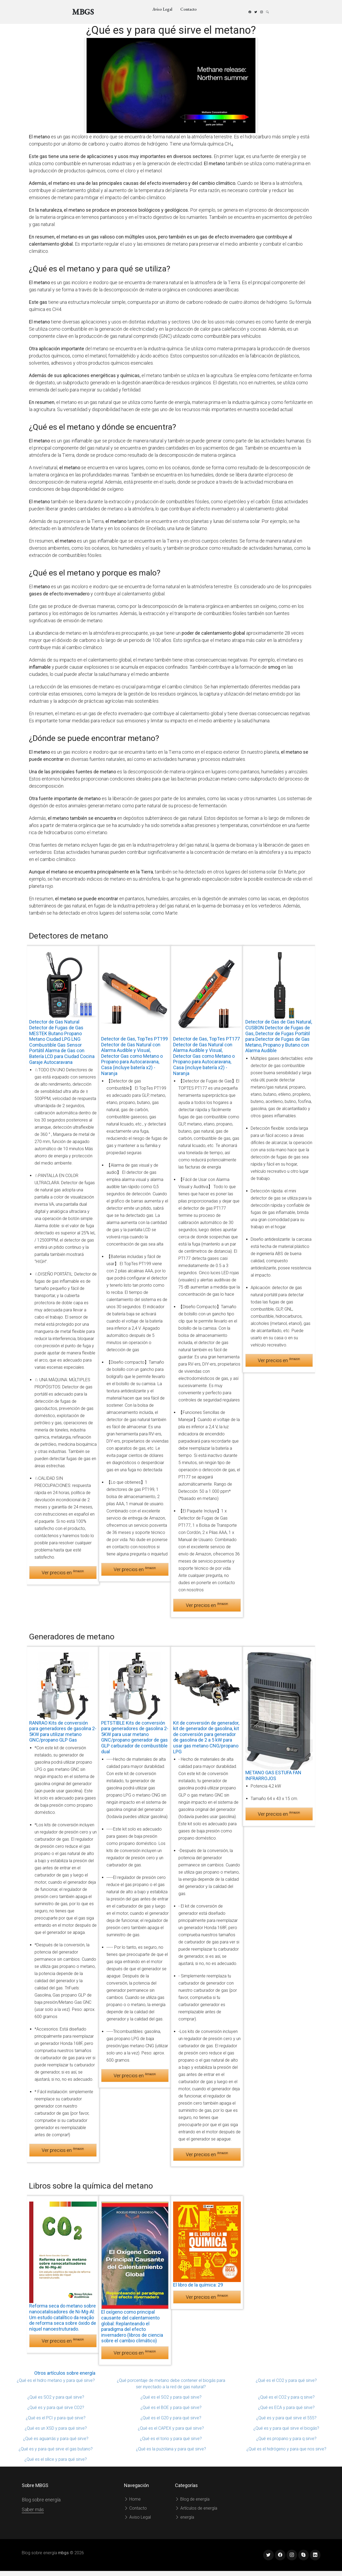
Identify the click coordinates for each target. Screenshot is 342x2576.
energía (184, 2517)
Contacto (188, 9)
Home (132, 2499)
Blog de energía (192, 2499)
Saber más (33, 2509)
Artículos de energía (196, 2508)
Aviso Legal (162, 9)
